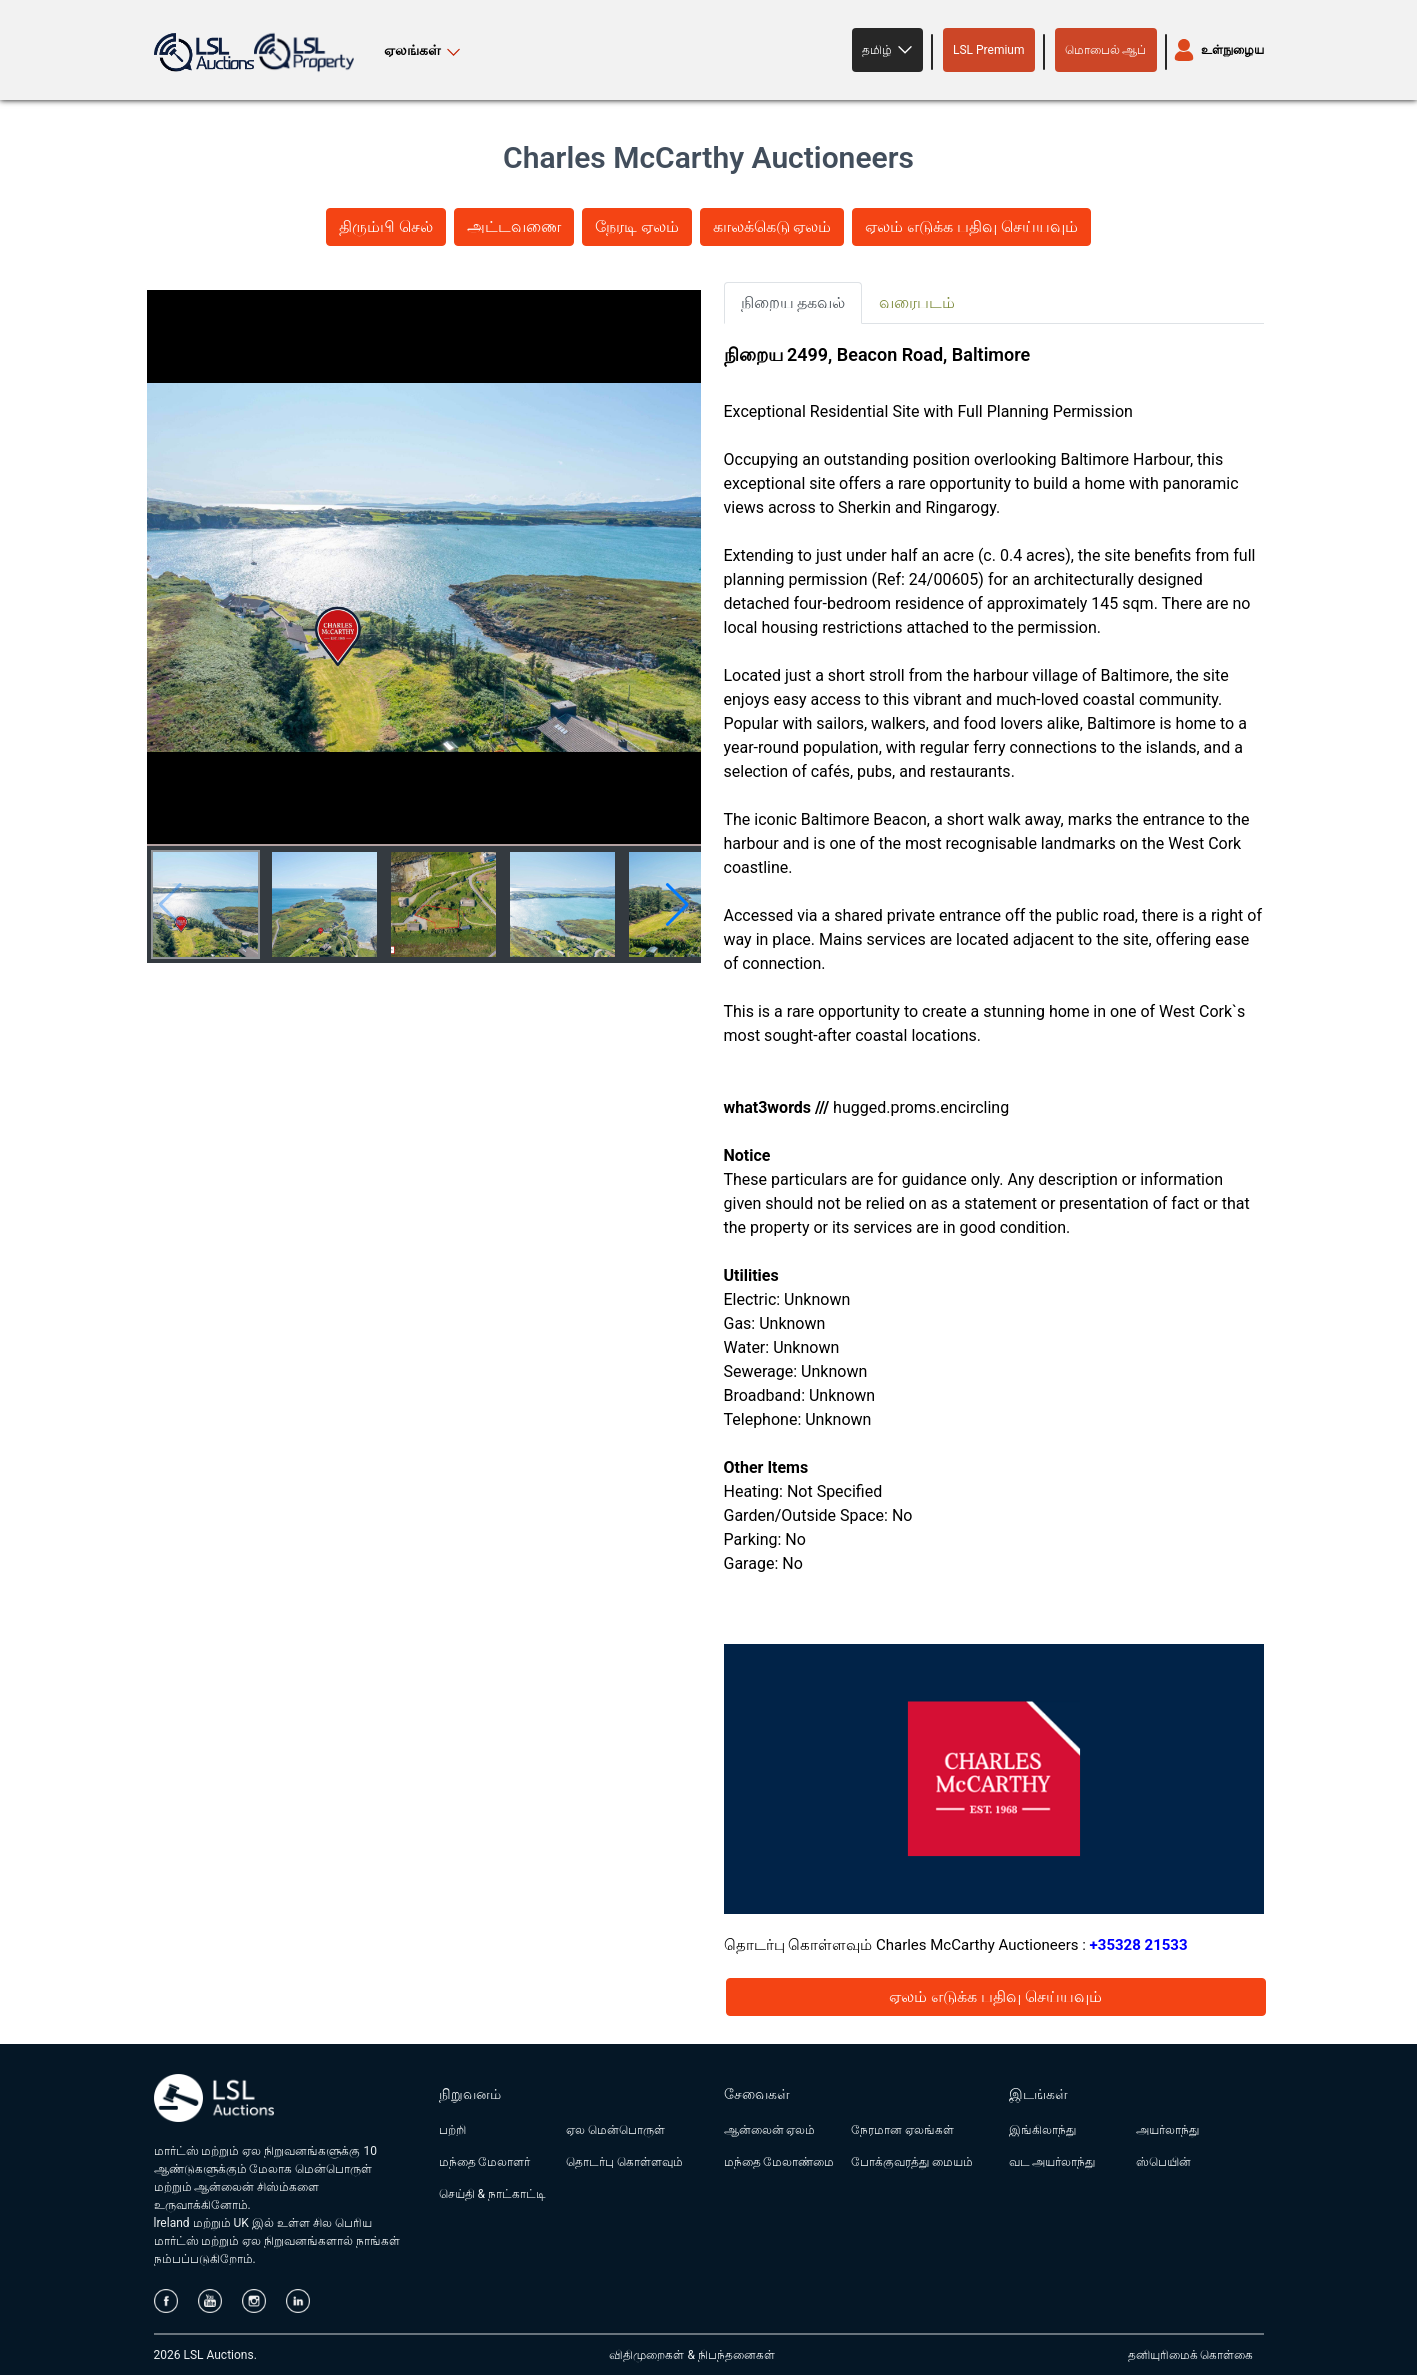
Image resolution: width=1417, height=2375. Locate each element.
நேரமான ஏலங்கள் (902, 2130)
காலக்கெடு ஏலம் (772, 226)
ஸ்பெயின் (1163, 2162)
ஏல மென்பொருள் (615, 2130)
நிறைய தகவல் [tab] (793, 302)
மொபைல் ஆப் (1106, 50)
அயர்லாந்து (1167, 2130)
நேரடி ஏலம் (637, 226)
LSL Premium (989, 50)
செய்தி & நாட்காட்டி (492, 2194)
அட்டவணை (514, 226)
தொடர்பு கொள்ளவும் (624, 2162)
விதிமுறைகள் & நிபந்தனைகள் (691, 2355)
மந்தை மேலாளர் (485, 2162)
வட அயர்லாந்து (1052, 2162)
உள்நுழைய (1232, 50)
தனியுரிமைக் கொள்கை (1191, 2355)
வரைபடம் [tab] (917, 302)
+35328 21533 (1139, 1945)
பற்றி (452, 2130)
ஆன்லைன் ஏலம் (770, 2130)
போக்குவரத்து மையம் (912, 2162)
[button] (887, 50)
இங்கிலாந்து (1042, 2130)
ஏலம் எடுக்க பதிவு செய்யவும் (971, 226)
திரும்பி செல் (386, 226)
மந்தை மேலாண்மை (779, 2162)
